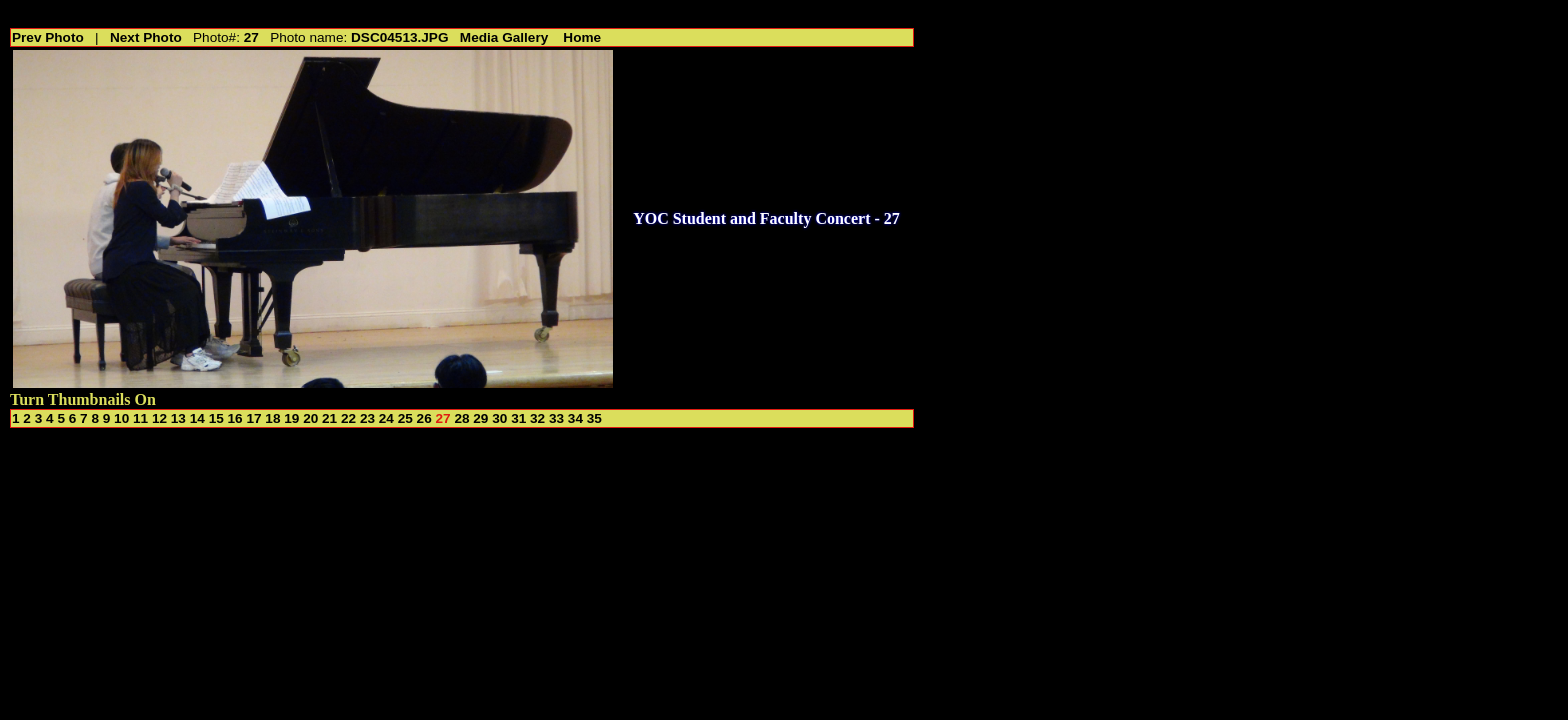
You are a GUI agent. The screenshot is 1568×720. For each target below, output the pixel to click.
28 (461, 418)
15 (216, 418)
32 (537, 418)
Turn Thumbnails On (83, 399)
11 (140, 418)
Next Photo (146, 37)
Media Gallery (504, 37)
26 (424, 418)
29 (480, 418)
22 (348, 418)
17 (253, 418)
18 (272, 418)
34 (575, 418)
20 (310, 418)
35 (594, 418)
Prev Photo (48, 37)
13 (178, 418)
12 (159, 418)
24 (386, 418)
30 (499, 418)
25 (405, 418)
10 (121, 418)
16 (235, 418)
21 (329, 418)
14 (197, 418)
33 (556, 418)
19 (291, 418)
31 (518, 418)
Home (582, 37)
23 (367, 418)
